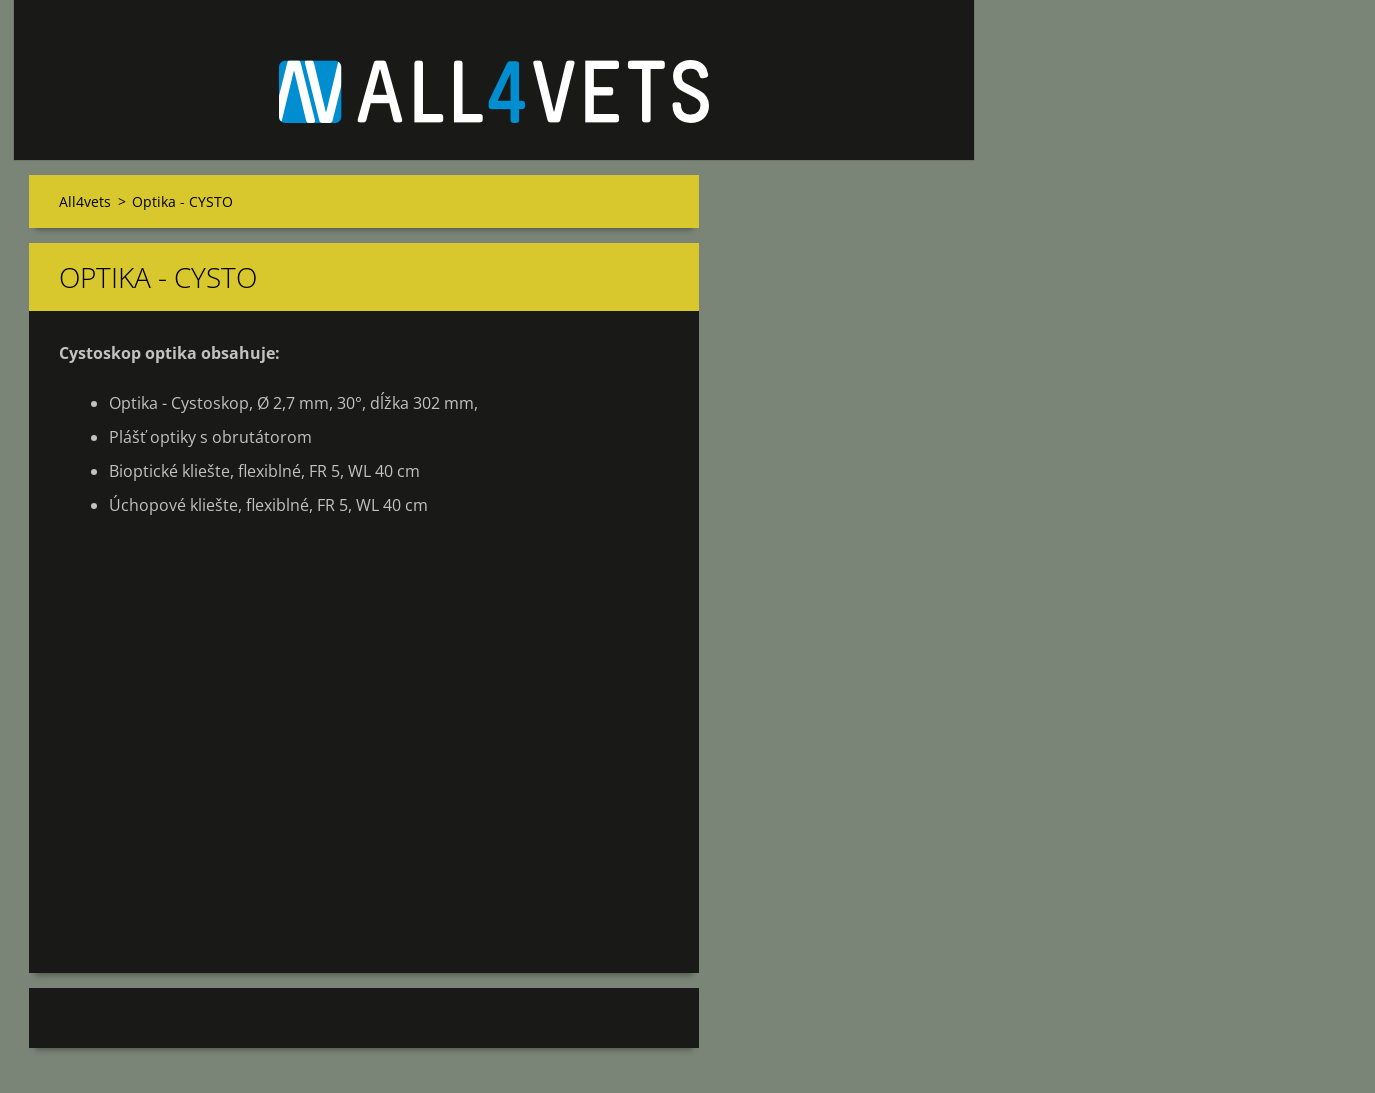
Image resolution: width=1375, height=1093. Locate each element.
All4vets (85, 201)
